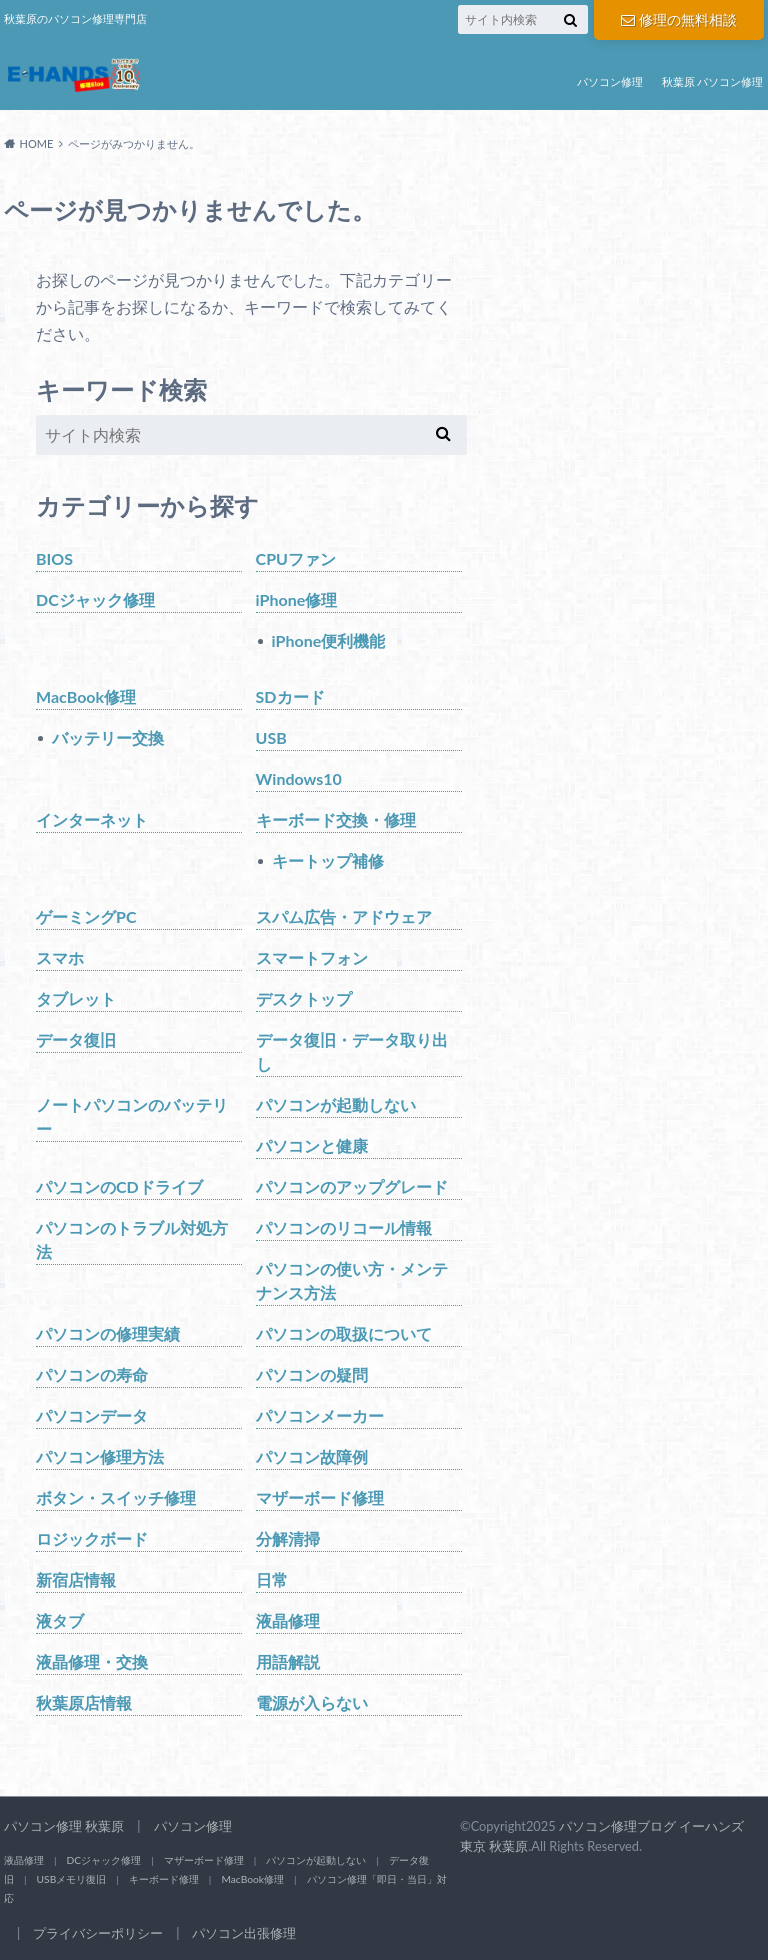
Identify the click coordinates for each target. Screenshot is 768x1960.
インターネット (92, 819)
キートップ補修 (328, 860)
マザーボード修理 (320, 1497)
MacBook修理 (86, 696)
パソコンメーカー (320, 1415)
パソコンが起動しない (336, 1104)
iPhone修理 (297, 599)
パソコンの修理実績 (108, 1333)
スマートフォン (312, 957)
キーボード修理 (164, 1879)
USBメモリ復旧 (72, 1879)
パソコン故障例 (312, 1456)
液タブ (60, 1620)
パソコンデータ (92, 1415)
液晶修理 (288, 1620)
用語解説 (288, 1661)
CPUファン (296, 558)
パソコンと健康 (312, 1145)
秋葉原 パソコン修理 (713, 81)
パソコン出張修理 (244, 1933)
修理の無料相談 (679, 19)
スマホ (60, 957)
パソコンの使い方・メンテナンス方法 (352, 1280)
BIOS (54, 558)
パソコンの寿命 (92, 1374)
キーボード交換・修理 (336, 819)
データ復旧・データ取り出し (352, 1051)
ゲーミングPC (86, 916)
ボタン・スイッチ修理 (116, 1497)
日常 (272, 1579)
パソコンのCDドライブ (119, 1186)
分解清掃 (288, 1538)
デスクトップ (304, 998)
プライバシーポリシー (98, 1933)
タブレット (76, 998)
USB (271, 737)
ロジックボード (92, 1538)
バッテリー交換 (108, 737)
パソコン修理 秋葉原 (64, 1826)
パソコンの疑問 (312, 1374)
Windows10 (299, 778)
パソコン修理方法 (100, 1456)
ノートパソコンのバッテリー (132, 1116)
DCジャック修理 (95, 599)
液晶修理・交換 (92, 1661)
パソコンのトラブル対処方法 (132, 1239)
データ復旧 (76, 1039)
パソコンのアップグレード (352, 1186)
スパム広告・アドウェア (344, 916)
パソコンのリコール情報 (344, 1227)
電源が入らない (312, 1702)
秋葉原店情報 (84, 1702)
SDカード (290, 696)
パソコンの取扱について (344, 1333)
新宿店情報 (76, 1579)
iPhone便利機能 (329, 640)
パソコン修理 (610, 81)
